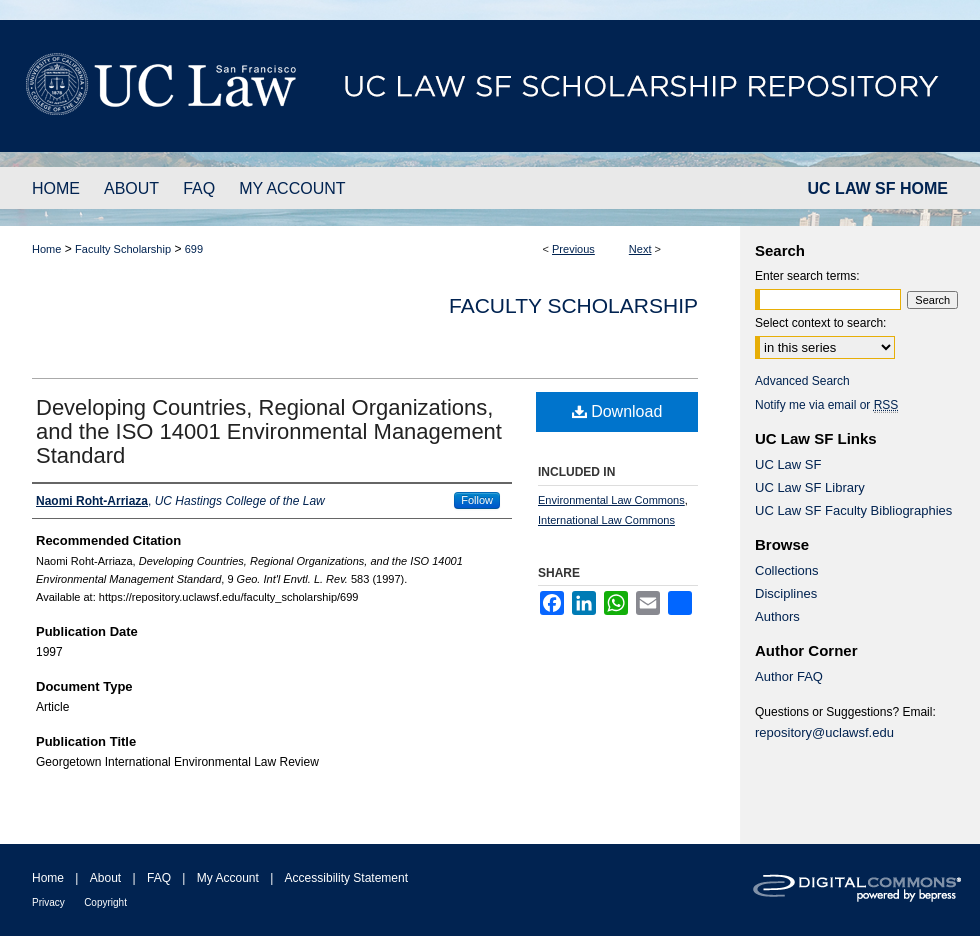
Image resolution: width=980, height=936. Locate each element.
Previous (573, 249)
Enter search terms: (807, 276)
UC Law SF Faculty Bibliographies (853, 510)
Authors (777, 616)
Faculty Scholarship (123, 249)
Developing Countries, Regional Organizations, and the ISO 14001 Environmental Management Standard (269, 431)
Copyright (105, 902)
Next (640, 249)
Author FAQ (789, 676)
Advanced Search (802, 381)
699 (194, 249)
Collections (787, 570)
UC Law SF (788, 464)
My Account (228, 878)
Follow (477, 500)
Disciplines (786, 593)
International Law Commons (606, 520)
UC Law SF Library (810, 487)
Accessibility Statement (346, 878)
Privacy (48, 902)
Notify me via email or (826, 405)
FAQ (159, 878)
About (105, 878)
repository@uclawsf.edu (824, 732)
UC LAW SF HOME (878, 188)
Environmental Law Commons (611, 500)
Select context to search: (820, 323)
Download (617, 411)
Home (46, 249)
